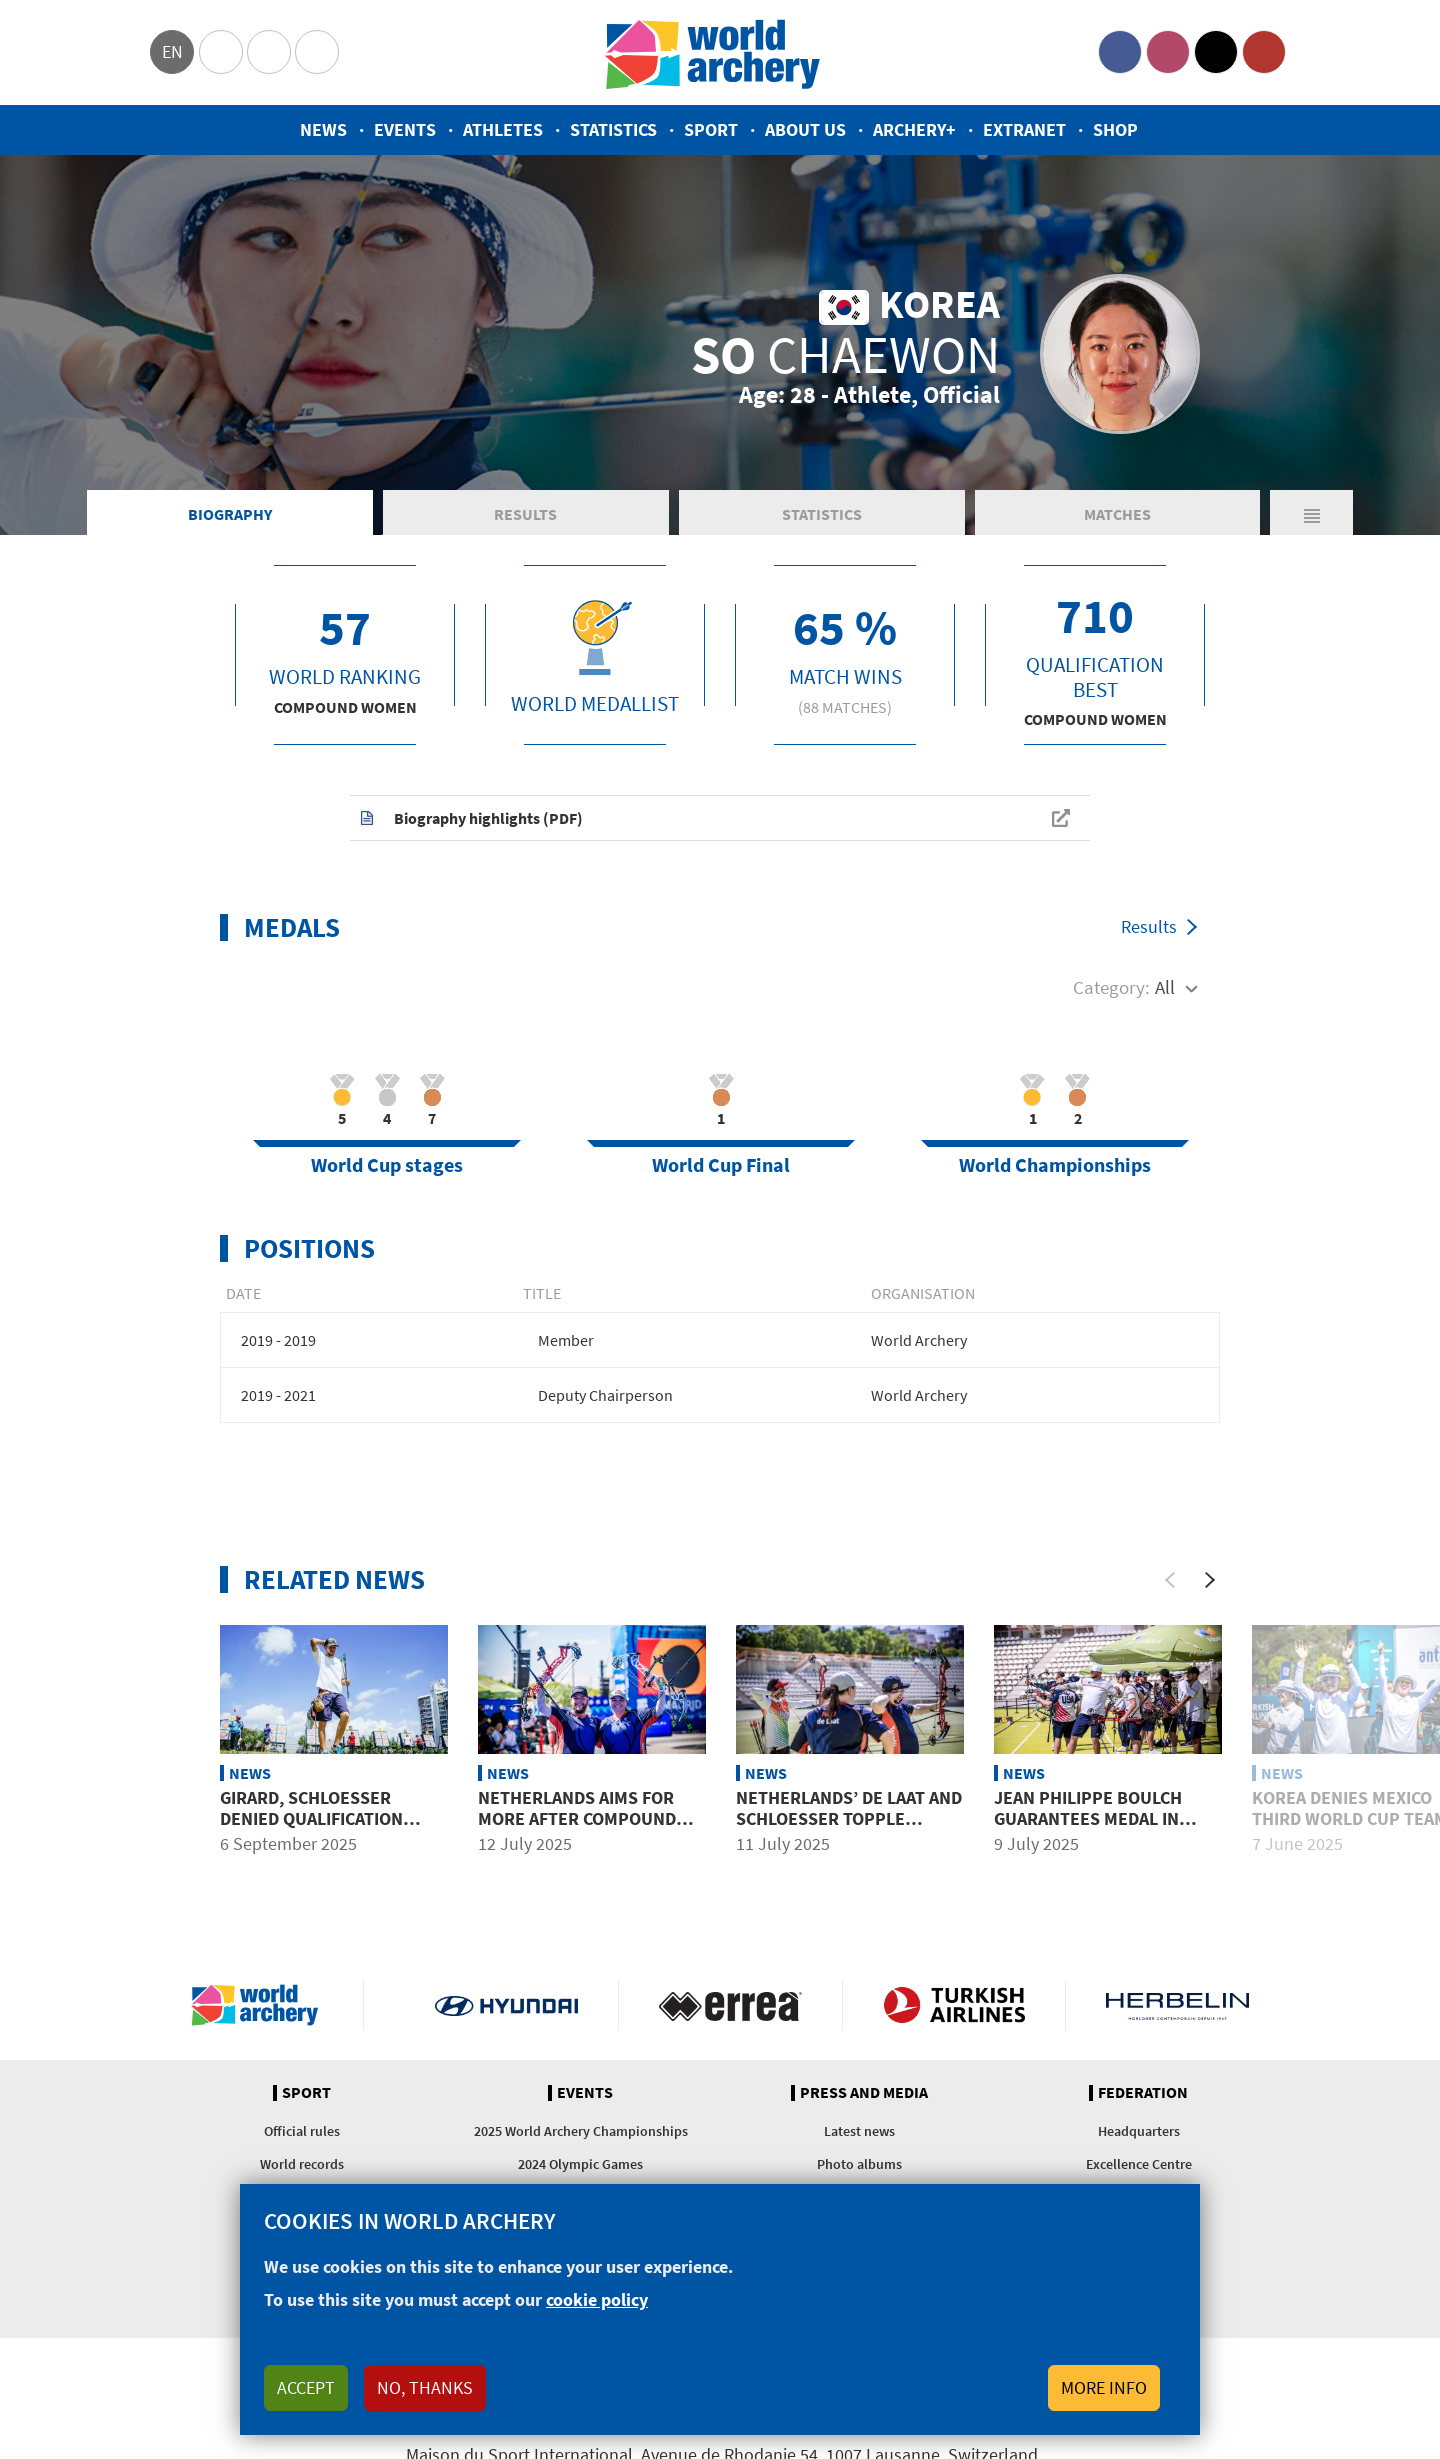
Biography (230, 514)
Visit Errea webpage (730, 2005)
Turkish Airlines (954, 2005)
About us (805, 129)
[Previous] (1170, 1580)
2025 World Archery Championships (581, 2131)
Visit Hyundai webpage (506, 2005)
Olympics (221, 52)
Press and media (864, 2093)
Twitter (1216, 52)
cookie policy (597, 2299)
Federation (1143, 2093)
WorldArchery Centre (317, 52)
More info (1104, 2387)
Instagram (1168, 52)
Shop (1115, 129)
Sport (711, 129)
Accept (306, 2387)
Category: (1111, 987)
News (323, 129)
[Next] (1210, 1580)
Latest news (859, 2131)
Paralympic (269, 52)
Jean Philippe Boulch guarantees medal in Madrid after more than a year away (1101, 1830)
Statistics (613, 129)
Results (525, 514)
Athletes (503, 129)
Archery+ (914, 129)
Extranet (1024, 129)
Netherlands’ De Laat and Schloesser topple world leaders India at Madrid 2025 (849, 1830)
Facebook (1120, 52)
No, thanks (425, 2387)
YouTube (1264, 52)
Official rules (302, 2131)
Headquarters (1139, 2131)
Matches (1117, 514)
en (172, 51)
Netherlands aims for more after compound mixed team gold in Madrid (577, 1830)
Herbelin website (1177, 2005)
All (1165, 987)
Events (405, 129)
